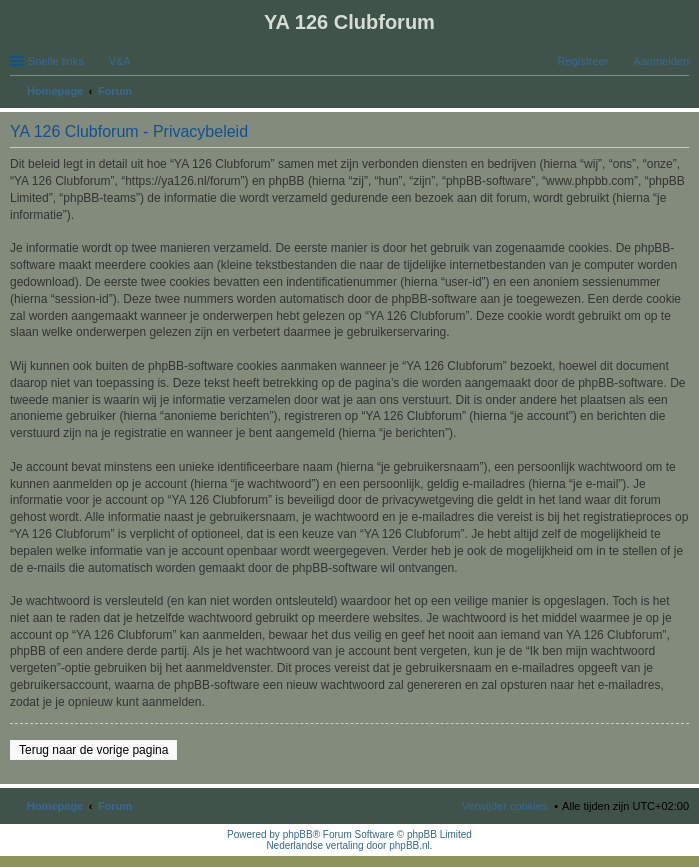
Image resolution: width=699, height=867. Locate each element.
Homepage (55, 806)
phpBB (298, 834)
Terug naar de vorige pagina (93, 750)
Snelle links (56, 61)
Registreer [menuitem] (583, 61)
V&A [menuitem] (120, 61)
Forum (115, 806)
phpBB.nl (409, 845)
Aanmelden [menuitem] (661, 61)
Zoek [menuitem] (683, 93)
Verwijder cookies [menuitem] (505, 806)
